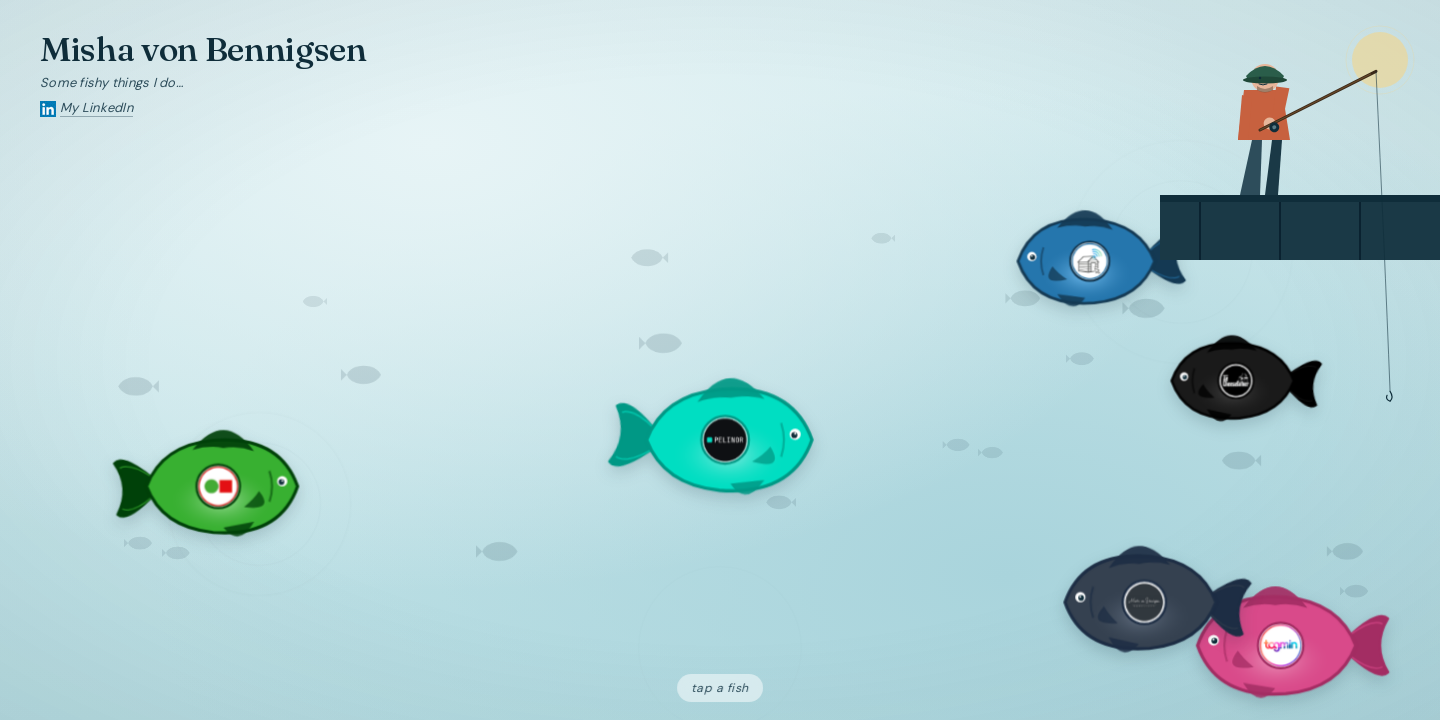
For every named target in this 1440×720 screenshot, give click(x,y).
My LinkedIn (96, 107)
